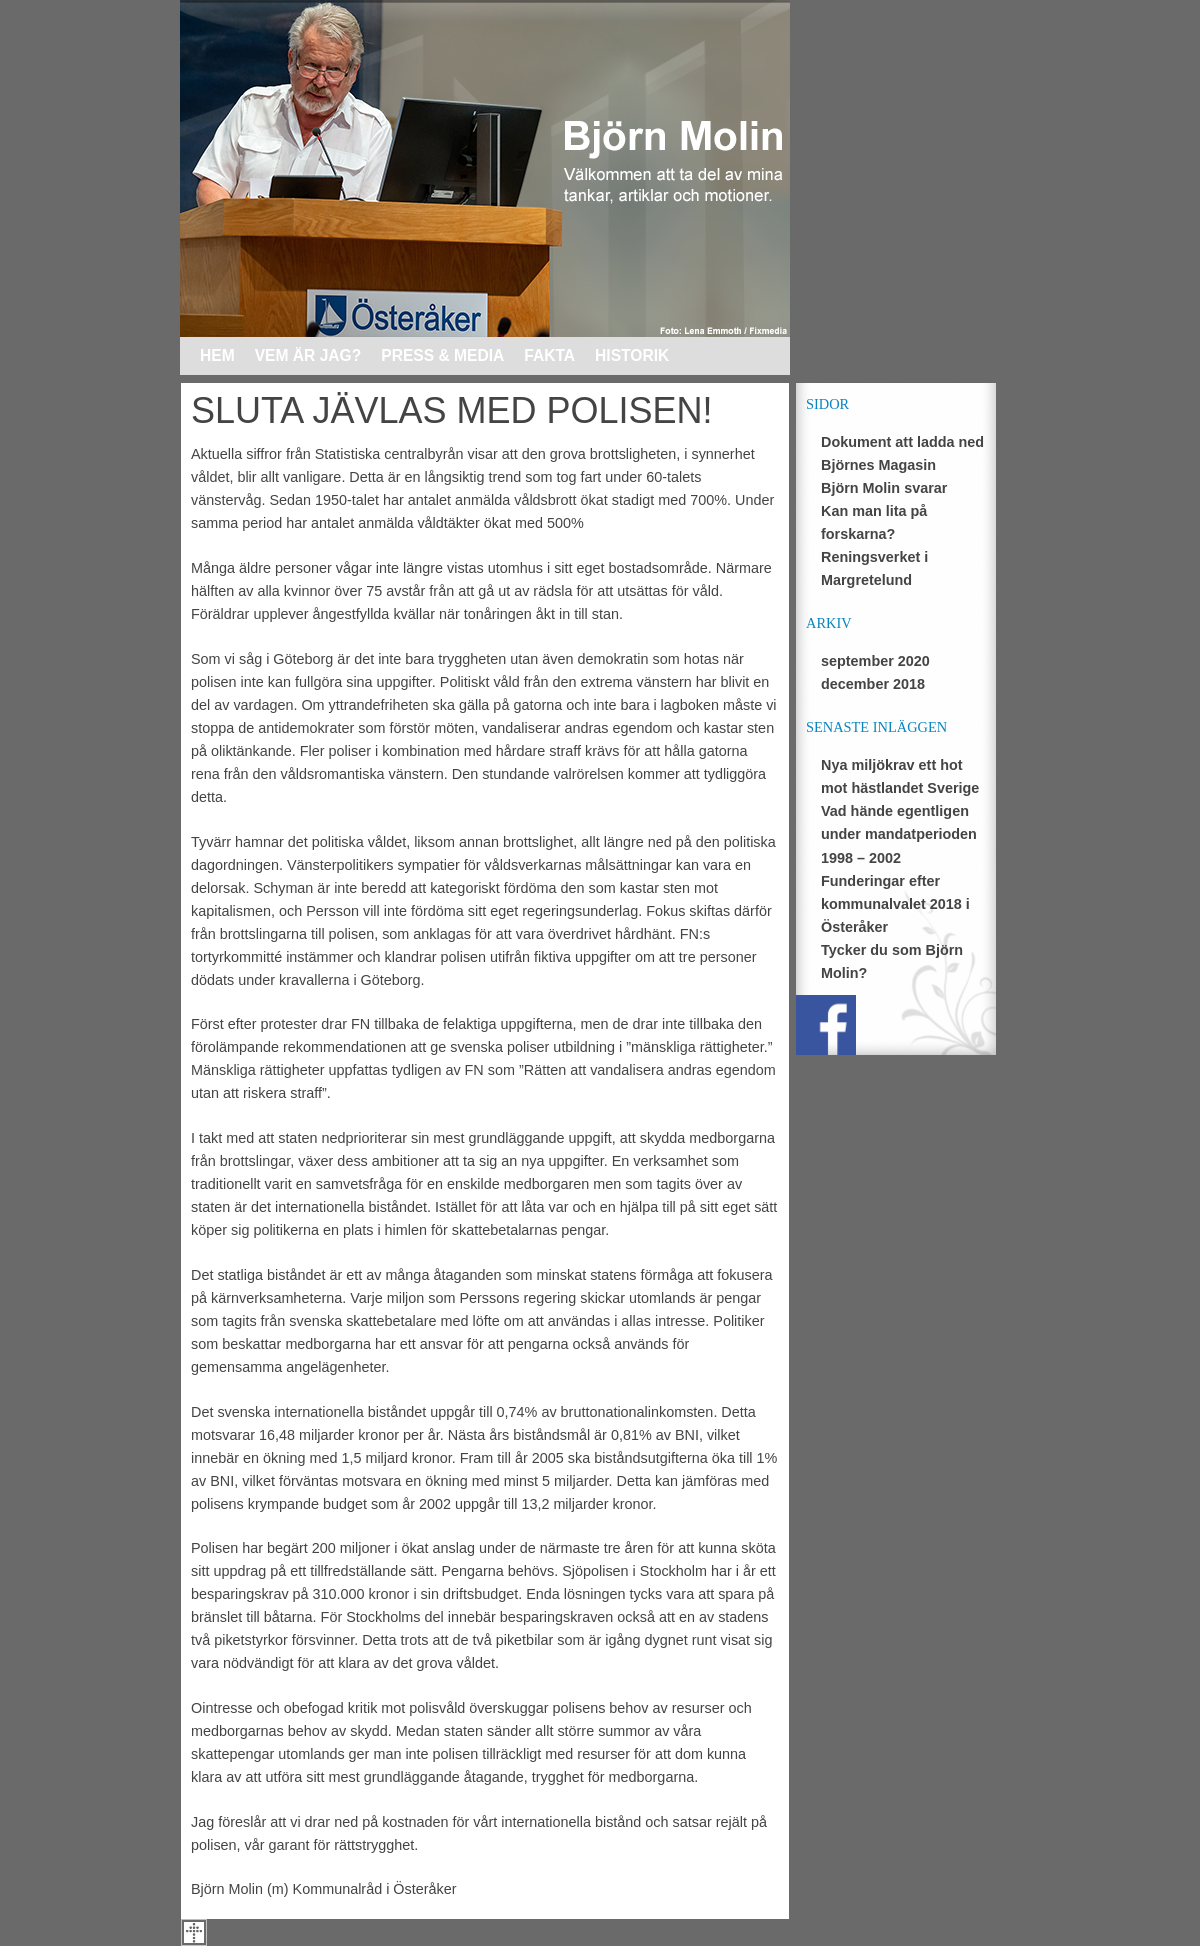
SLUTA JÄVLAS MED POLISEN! (452, 410)
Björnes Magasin (878, 465)
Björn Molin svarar (884, 488)
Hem (217, 355)
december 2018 (873, 684)
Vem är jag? (308, 355)
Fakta (549, 355)
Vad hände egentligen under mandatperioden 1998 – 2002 (899, 834)
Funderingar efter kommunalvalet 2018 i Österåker (895, 904)
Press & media (442, 355)
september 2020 (875, 661)
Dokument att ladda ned (902, 442)
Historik (632, 355)
